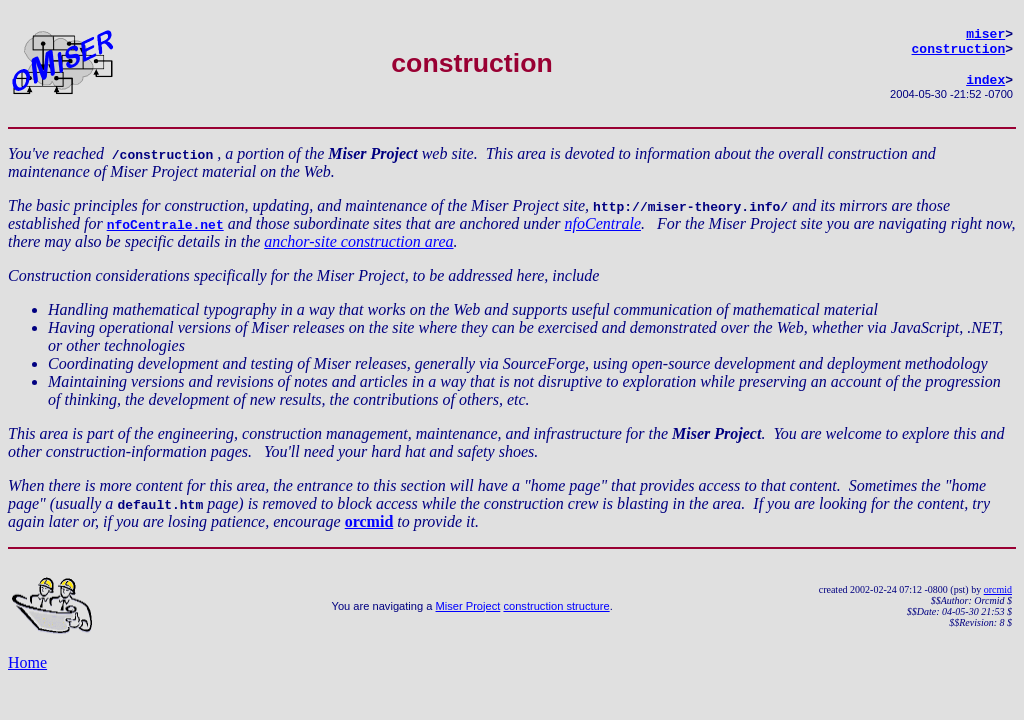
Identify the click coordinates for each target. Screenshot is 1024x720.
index (985, 88)
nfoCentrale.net (165, 233)
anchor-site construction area (358, 250)
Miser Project (468, 615)
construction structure (556, 615)
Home (27, 671)
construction (959, 54)
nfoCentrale (603, 232)
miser (985, 36)
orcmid (369, 530)
